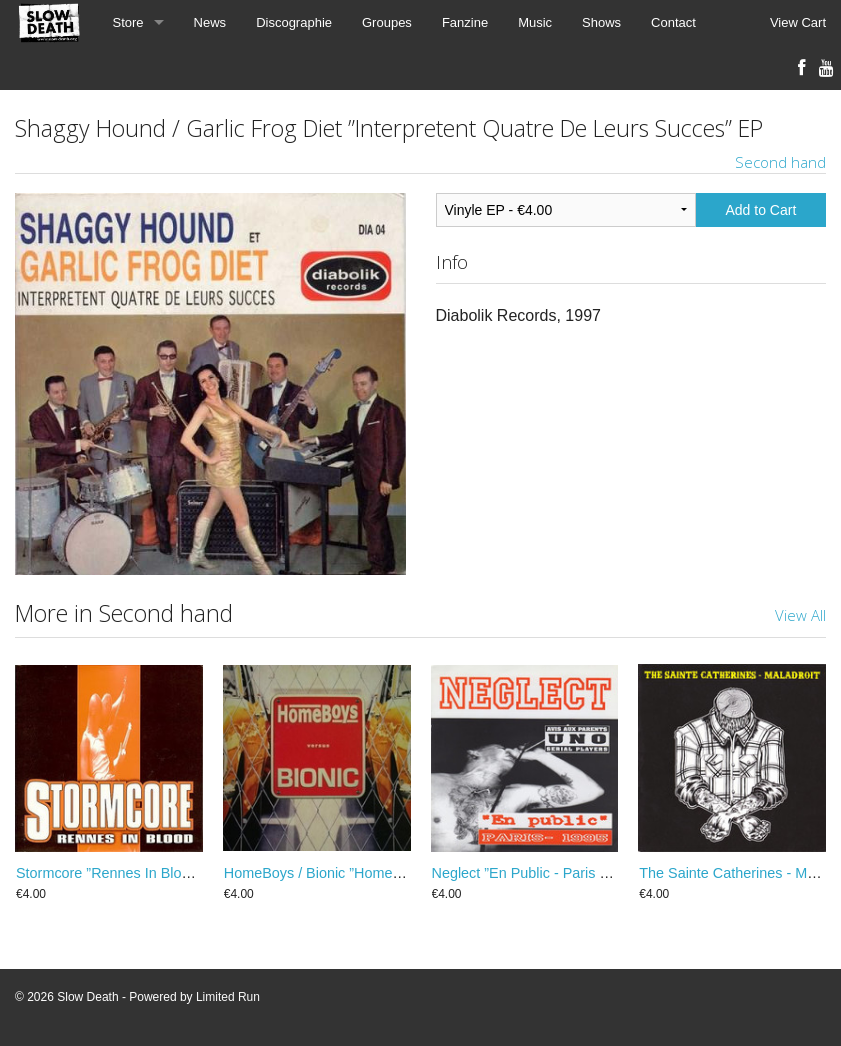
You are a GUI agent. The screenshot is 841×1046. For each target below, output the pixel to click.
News (210, 22)
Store (128, 22)
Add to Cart (761, 210)
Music (535, 22)
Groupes (387, 22)
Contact (673, 22)
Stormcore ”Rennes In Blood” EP (121, 873)
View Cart (798, 22)
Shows (601, 22)
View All (800, 615)
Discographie (294, 22)
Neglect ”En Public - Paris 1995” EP (546, 873)
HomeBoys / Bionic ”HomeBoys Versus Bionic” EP (384, 873)
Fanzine (465, 22)
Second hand (780, 162)
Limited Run (228, 997)
